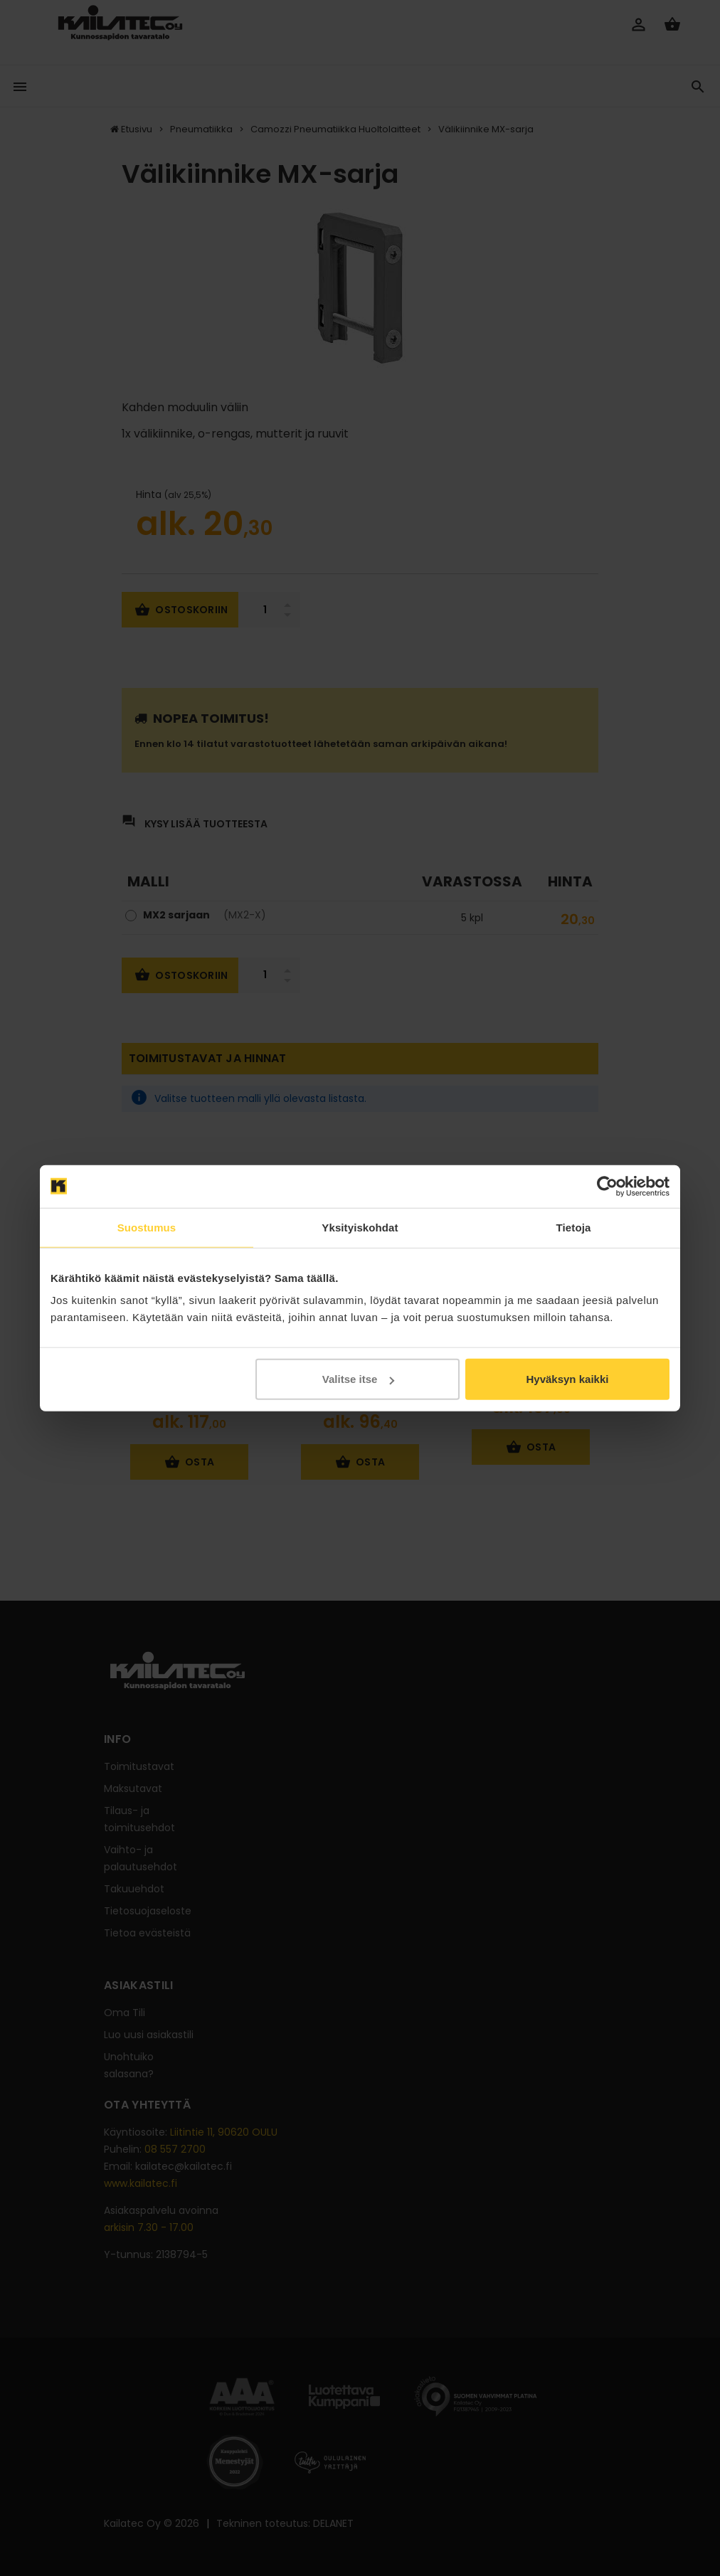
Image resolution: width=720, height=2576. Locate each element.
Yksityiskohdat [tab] (360, 1227)
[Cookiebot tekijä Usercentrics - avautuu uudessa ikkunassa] (607, 1186)
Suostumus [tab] (146, 1227)
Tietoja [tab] (573, 1227)
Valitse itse (358, 1379)
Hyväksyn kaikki (567, 1379)
